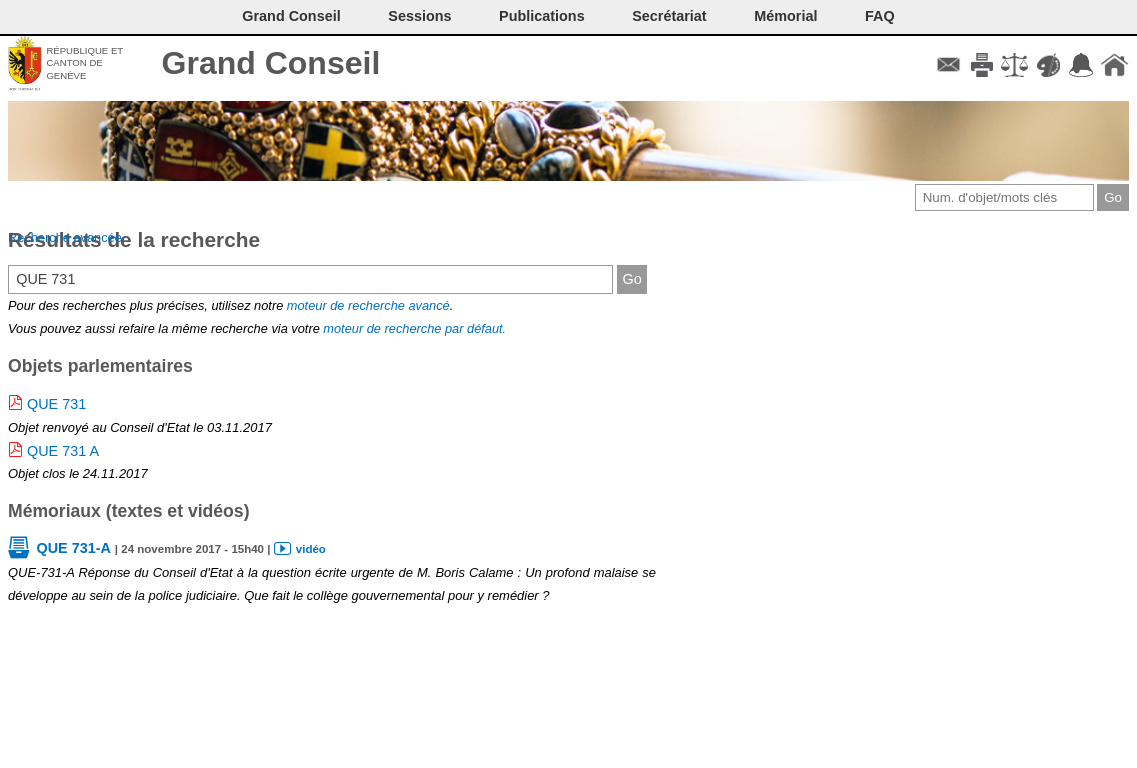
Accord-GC (1081, 65)
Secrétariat (669, 16)
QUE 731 (56, 404)
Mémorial (785, 16)
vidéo (311, 549)
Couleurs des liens (1048, 65)
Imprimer (981, 65)
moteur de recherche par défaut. (414, 328)
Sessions (419, 16)
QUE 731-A (73, 548)
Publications (542, 16)
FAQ (880, 16)
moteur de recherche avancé (368, 305)
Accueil (1114, 65)
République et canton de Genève (84, 63)
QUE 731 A (63, 451)
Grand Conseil (271, 63)
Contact (948, 65)
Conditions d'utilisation (1014, 65)
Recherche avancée (65, 237)
